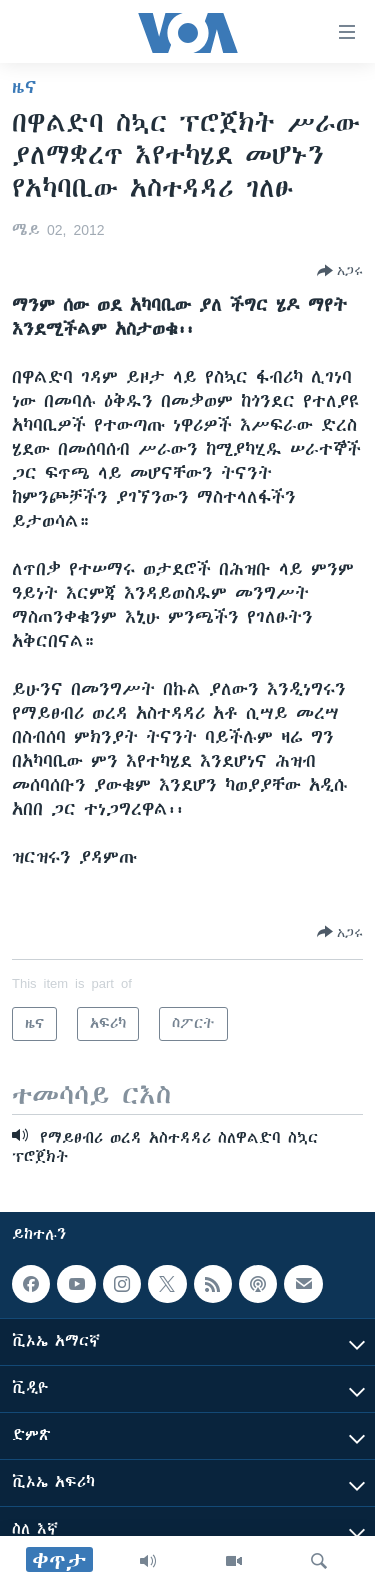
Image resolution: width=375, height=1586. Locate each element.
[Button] (340, 271)
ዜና (24, 87)
